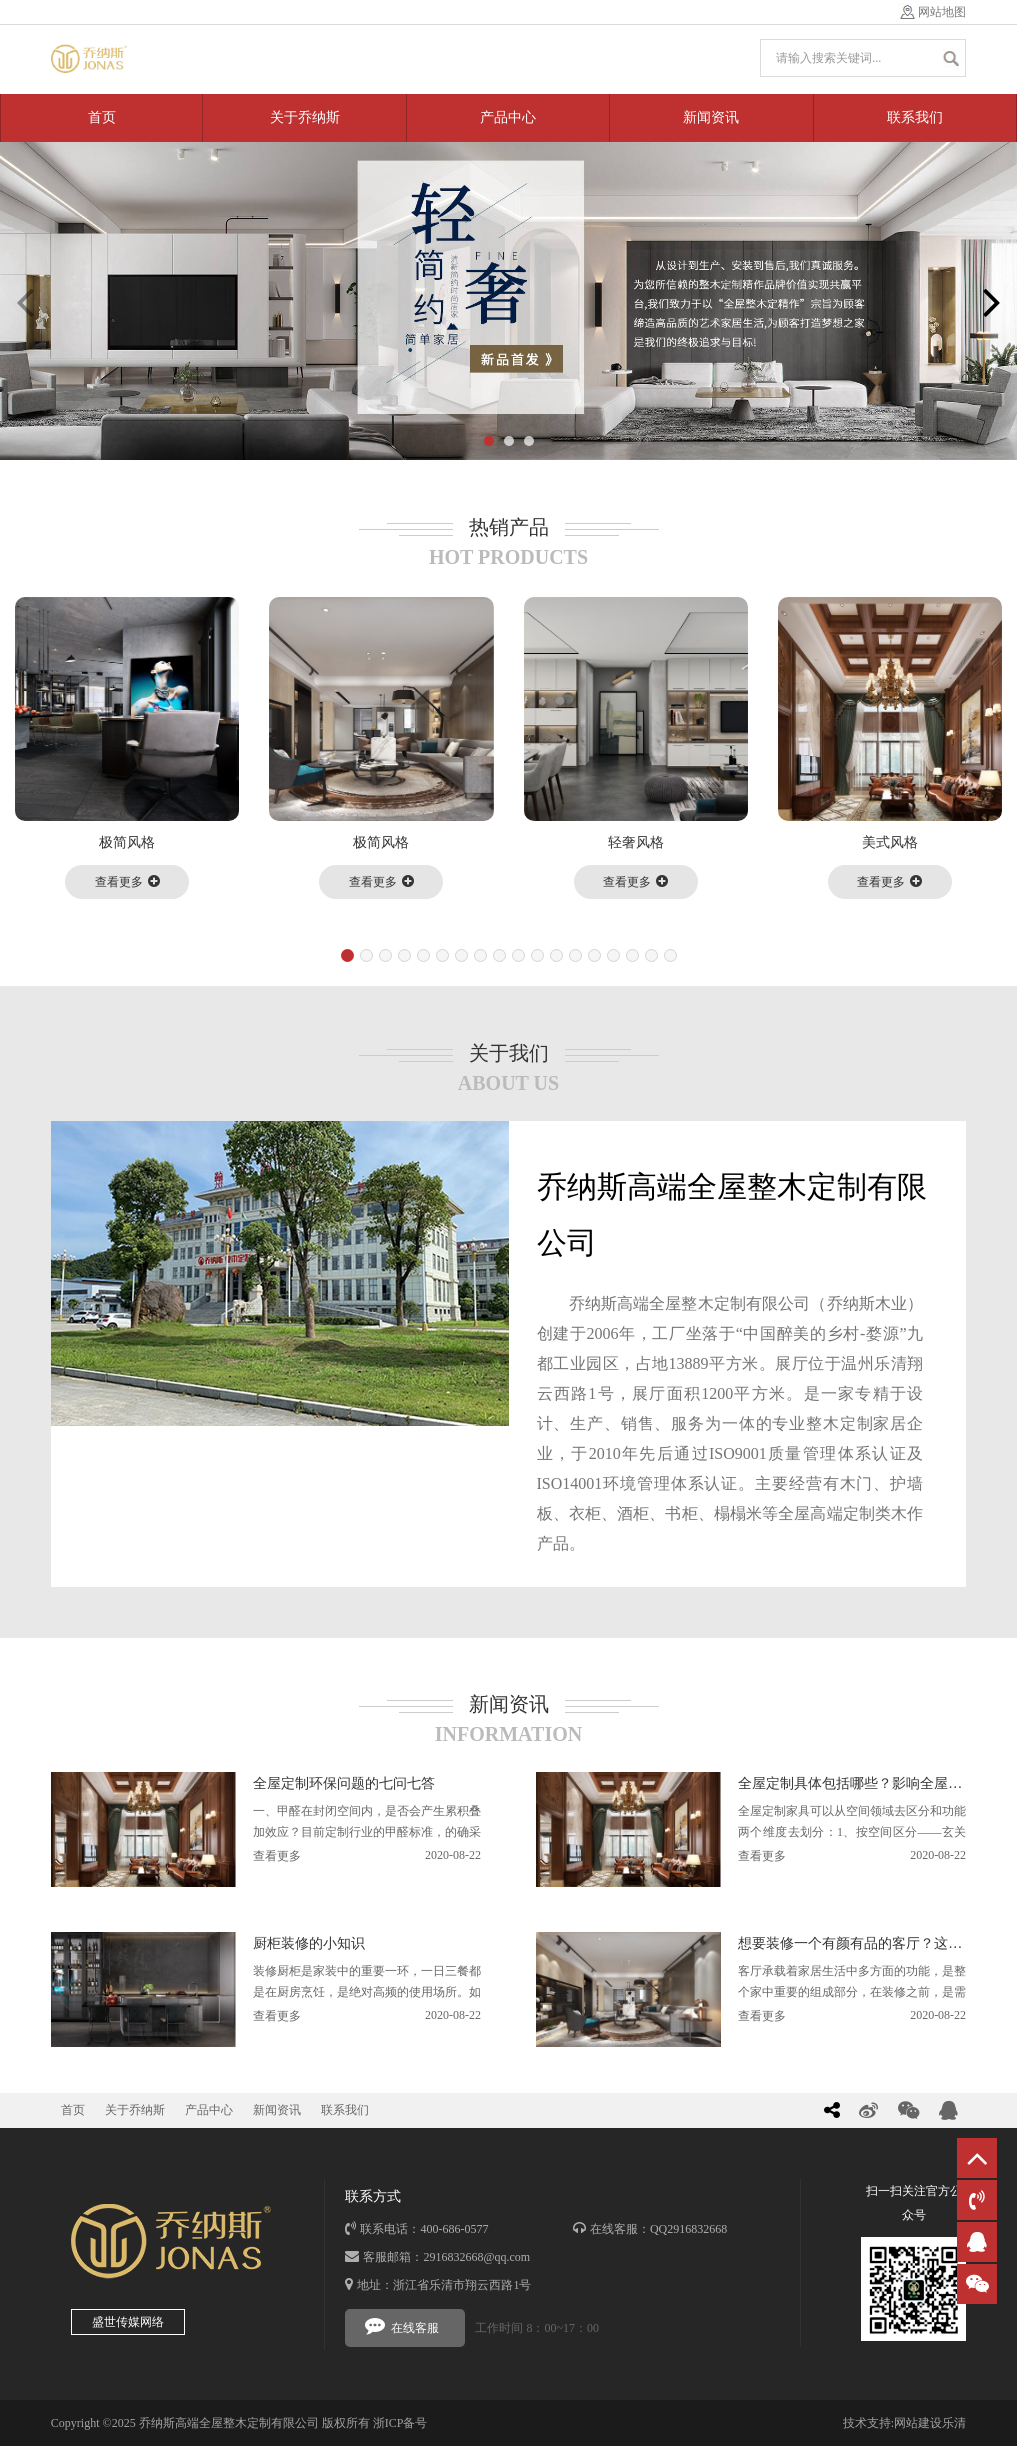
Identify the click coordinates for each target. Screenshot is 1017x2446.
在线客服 (402, 2325)
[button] (489, 441)
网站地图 (942, 12)
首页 (102, 117)
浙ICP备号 (400, 2423)
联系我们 (915, 117)
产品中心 (508, 117)
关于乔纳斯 (305, 117)
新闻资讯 (711, 117)
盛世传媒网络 (128, 2322)
